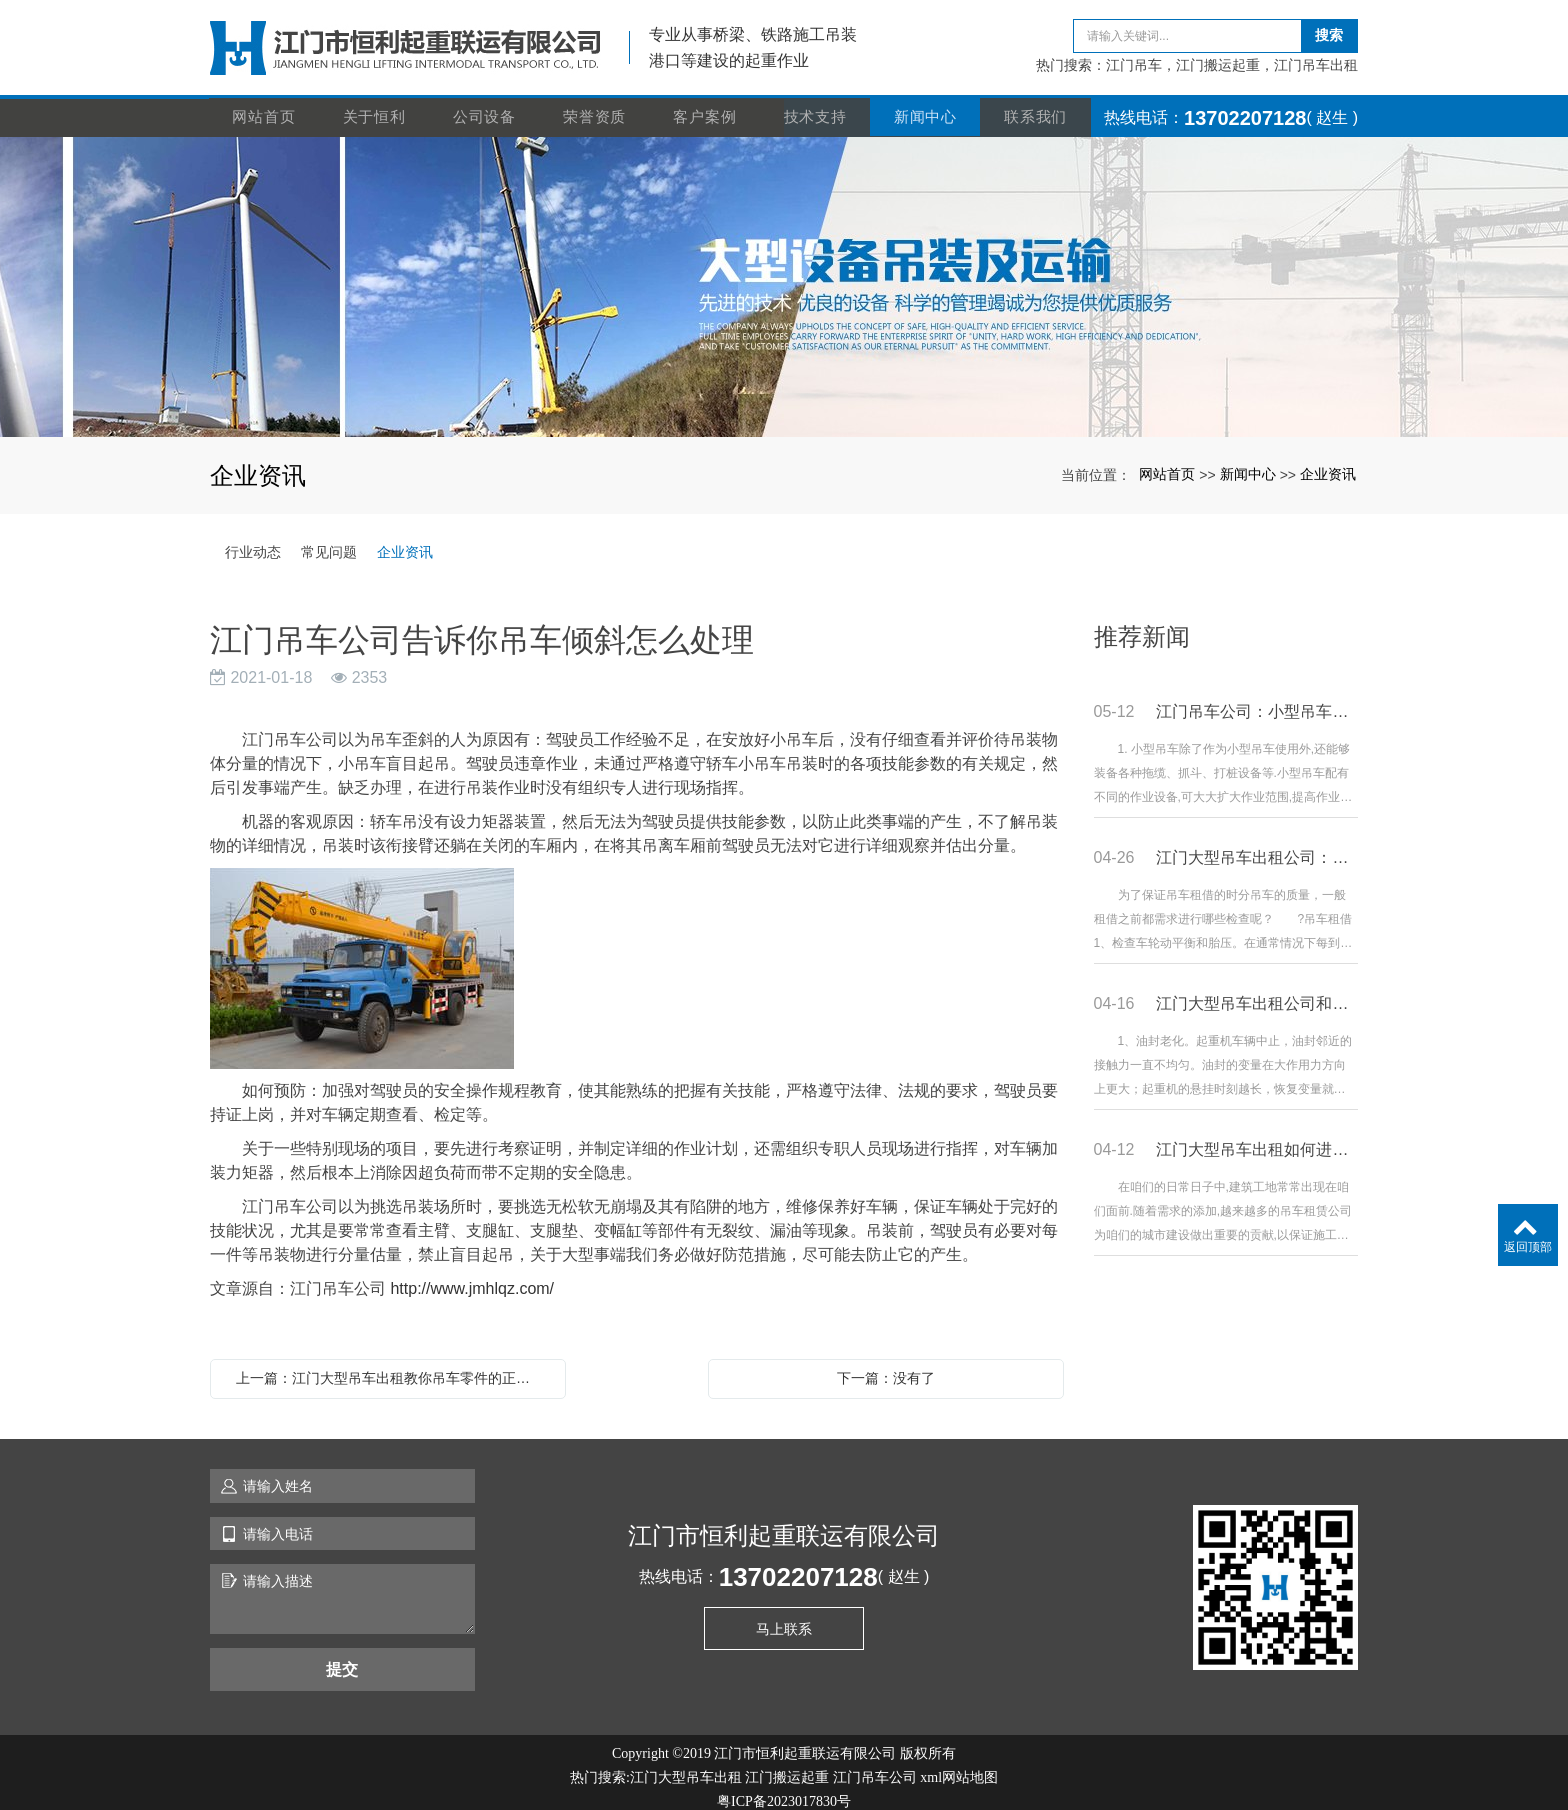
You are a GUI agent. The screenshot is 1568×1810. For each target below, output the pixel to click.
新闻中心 (926, 106)
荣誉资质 (595, 106)
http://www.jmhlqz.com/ (472, 1277)
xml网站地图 (959, 1766)
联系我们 (1036, 106)
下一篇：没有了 (886, 1367)
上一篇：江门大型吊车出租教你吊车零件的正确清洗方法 (393, 1367)
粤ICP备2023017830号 (784, 1790)
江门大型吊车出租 (686, 1766)
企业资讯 (1328, 463)
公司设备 (485, 106)
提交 (342, 1657)
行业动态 (253, 541)
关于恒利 (375, 106)
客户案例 (706, 106)
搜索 (1329, 30)
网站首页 (265, 106)
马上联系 (784, 1618)
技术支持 (816, 106)
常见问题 (329, 541)
